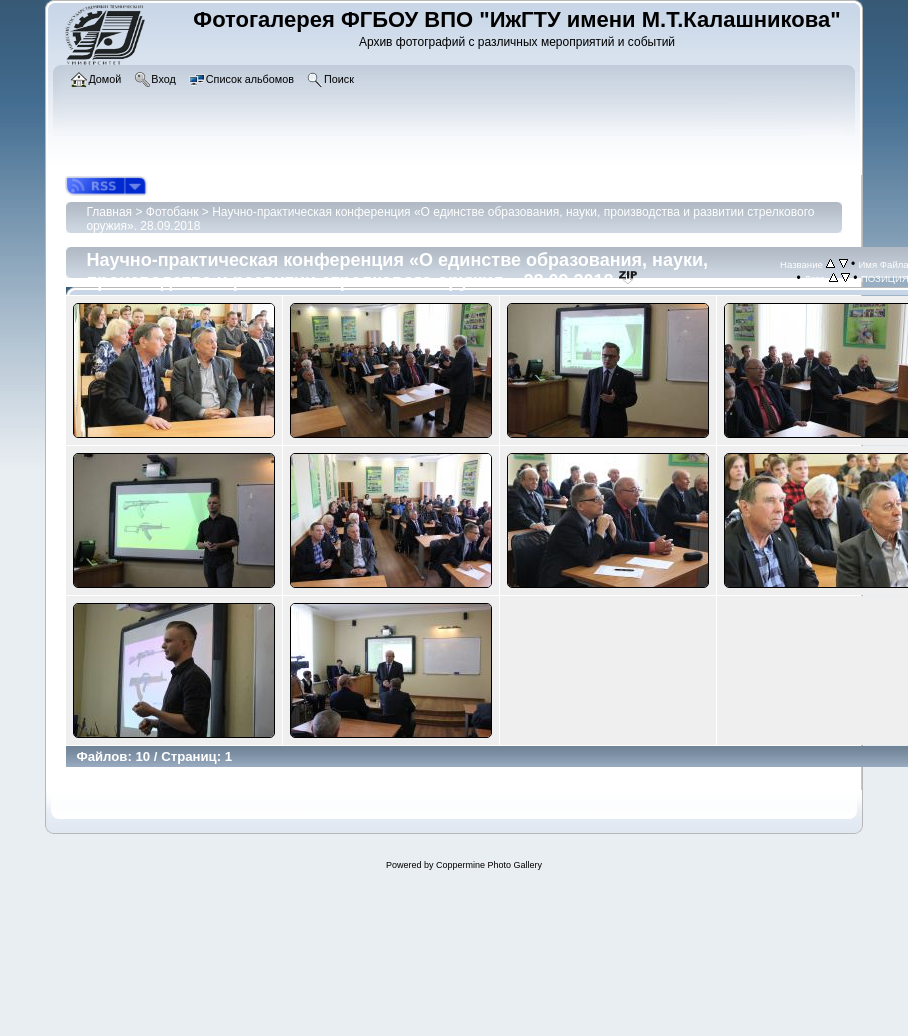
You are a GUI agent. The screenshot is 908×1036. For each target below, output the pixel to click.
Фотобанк (172, 212)
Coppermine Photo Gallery (489, 865)
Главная (109, 212)
